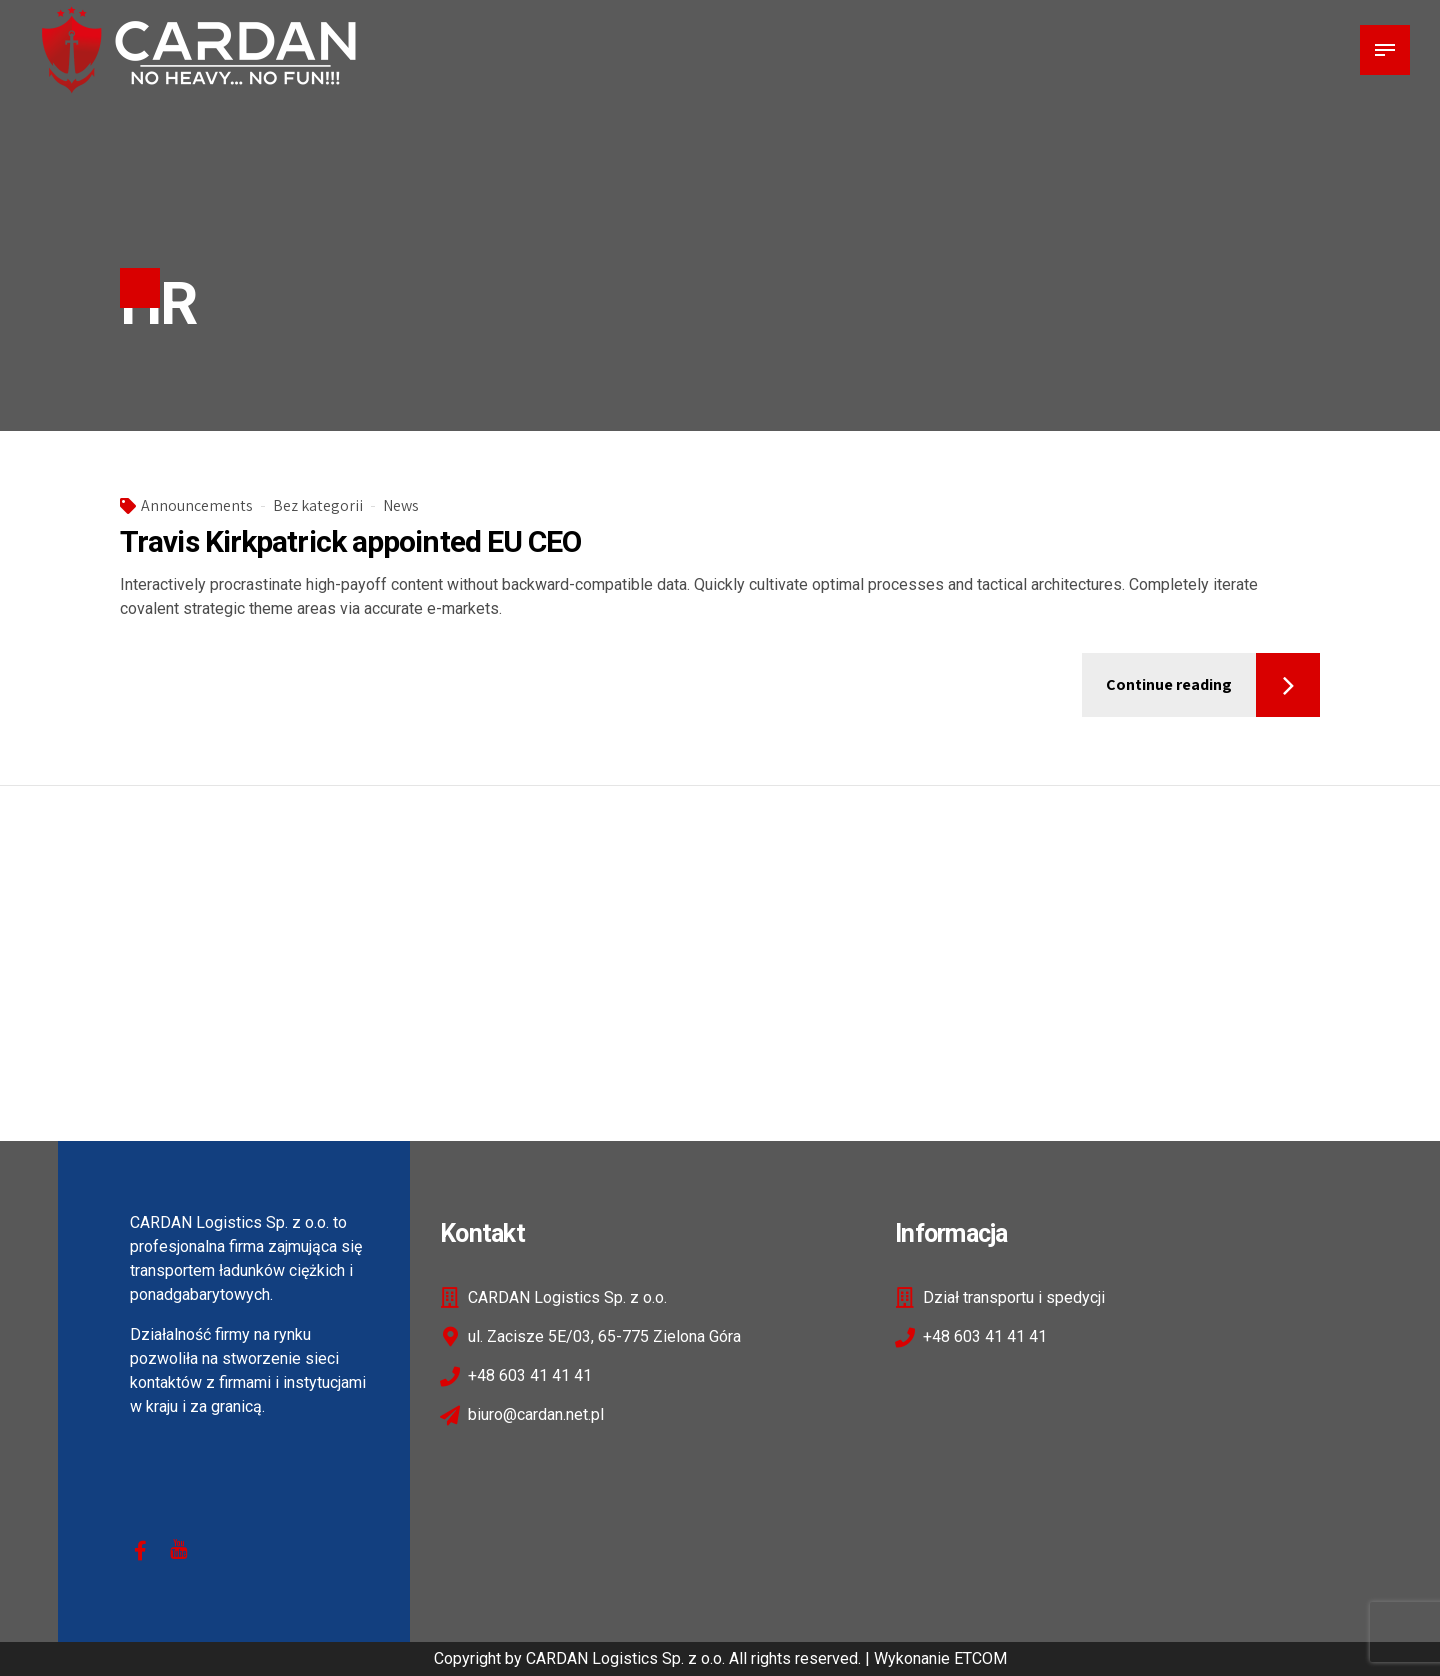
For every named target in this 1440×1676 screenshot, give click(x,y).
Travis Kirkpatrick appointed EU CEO (351, 541)
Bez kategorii (318, 505)
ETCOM (980, 1658)
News (401, 505)
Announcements (197, 505)
